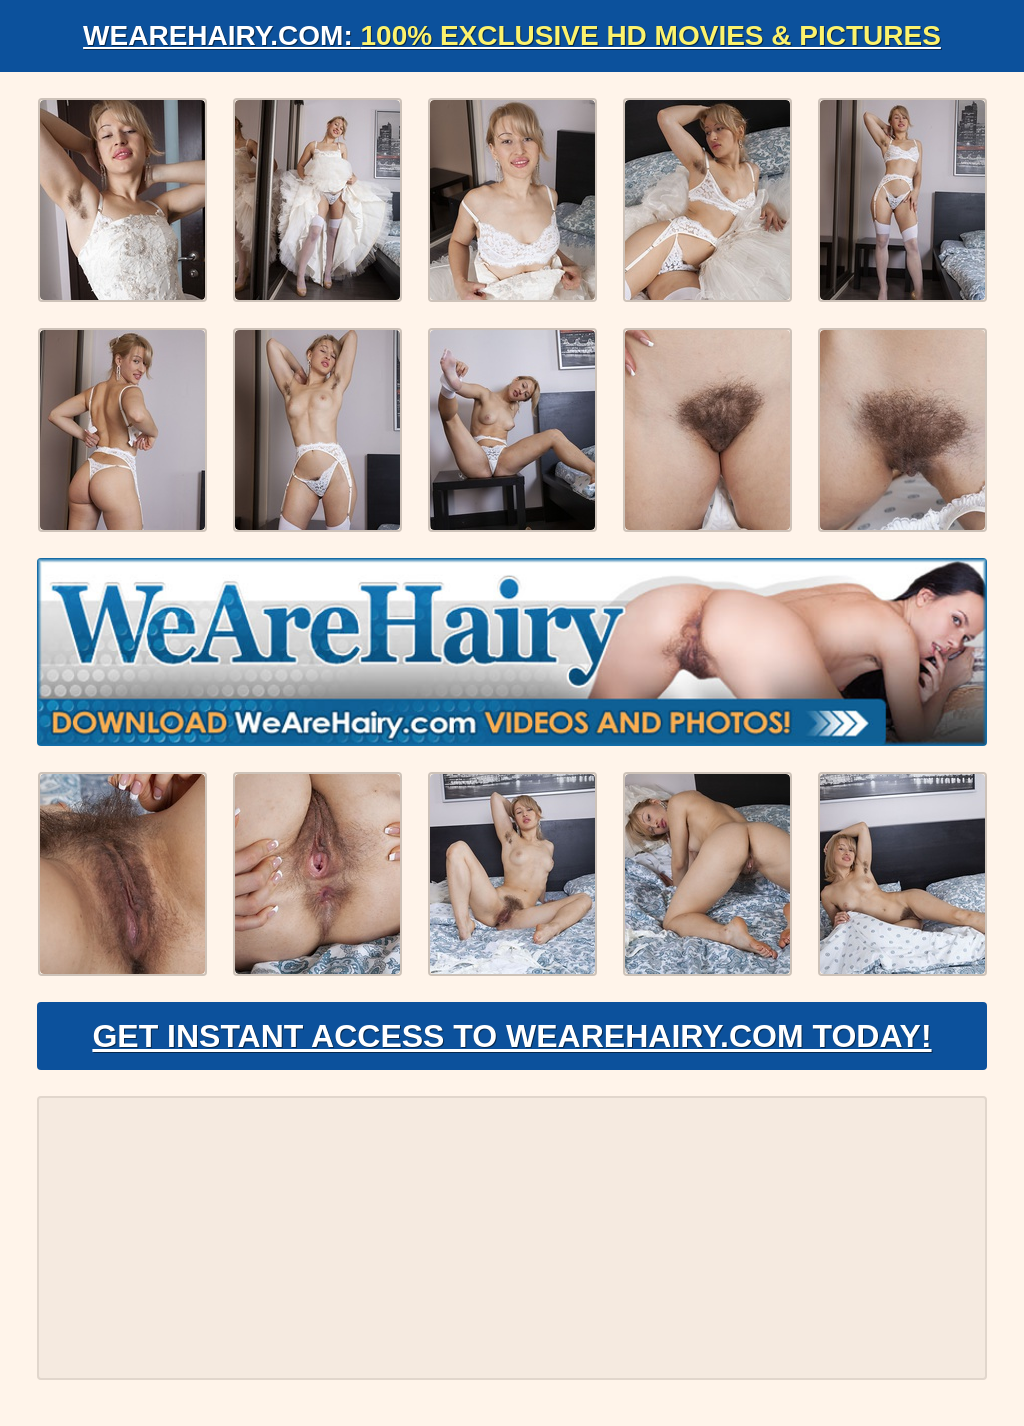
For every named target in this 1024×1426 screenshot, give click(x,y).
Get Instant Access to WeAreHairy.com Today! (511, 1036)
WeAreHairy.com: (512, 35)
